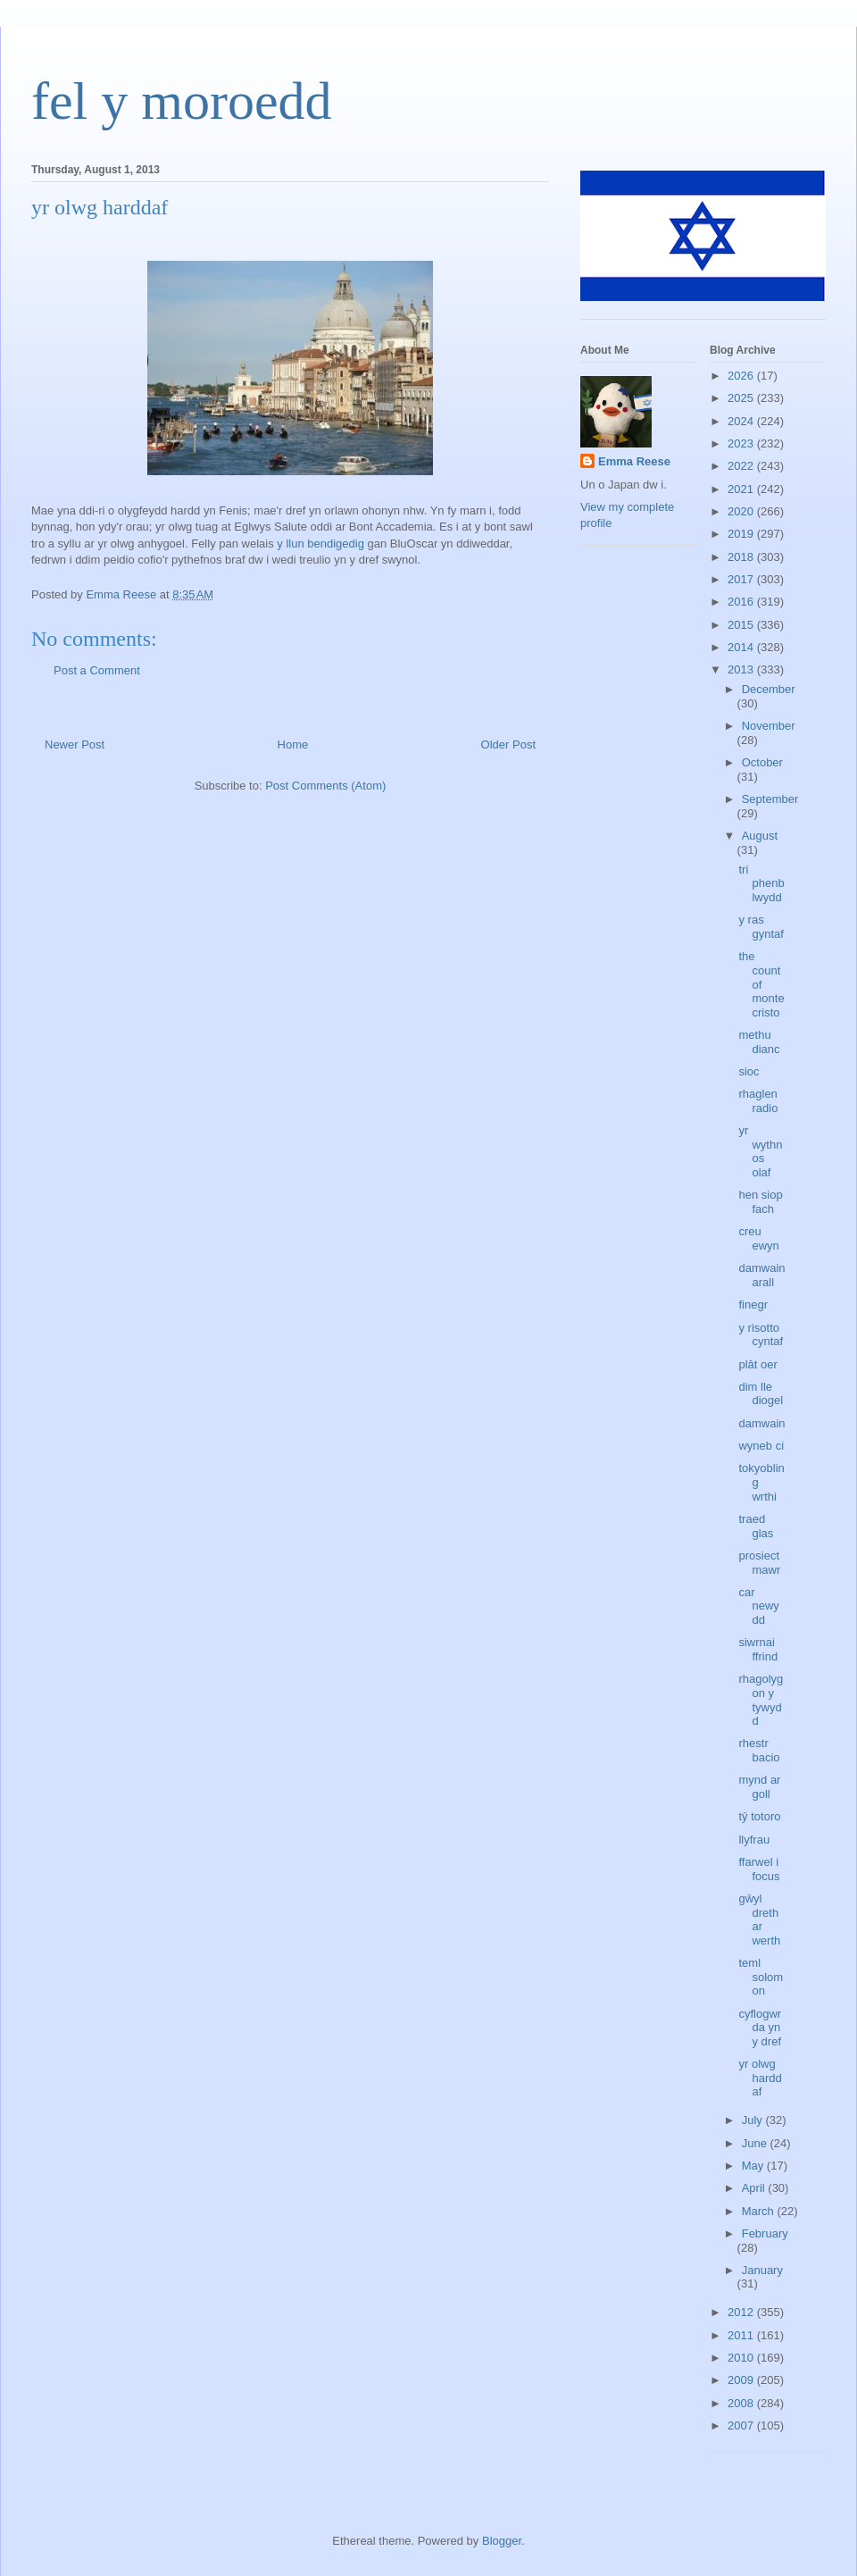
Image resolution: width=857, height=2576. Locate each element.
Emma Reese (634, 461)
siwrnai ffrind (758, 1649)
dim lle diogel (760, 1394)
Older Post (508, 744)
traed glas (755, 1526)
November (768, 725)
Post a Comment (97, 670)
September (770, 799)
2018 (742, 557)
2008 (742, 2403)
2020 (742, 511)
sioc (748, 1071)
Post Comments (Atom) (325, 785)
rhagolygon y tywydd (760, 1699)
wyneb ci (761, 1445)
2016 (742, 601)
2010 (742, 2357)
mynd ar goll (759, 1787)
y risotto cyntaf (760, 1335)
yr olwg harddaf (759, 2077)
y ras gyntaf (760, 927)
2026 (742, 375)
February (765, 2233)
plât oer (757, 1364)
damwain (761, 1423)
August (760, 835)
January (762, 2270)
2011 (742, 2335)
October (762, 762)
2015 (742, 624)
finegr (753, 1304)
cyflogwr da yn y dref (759, 2027)
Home (293, 744)
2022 (742, 466)
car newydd (758, 1606)
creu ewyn (758, 1238)
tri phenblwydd (761, 883)
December (768, 689)
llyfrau (754, 1839)
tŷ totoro (759, 1816)
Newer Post (74, 744)
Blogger (501, 2540)
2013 (742, 669)
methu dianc (758, 1042)
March (760, 2211)
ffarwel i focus (758, 1869)
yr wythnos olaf (760, 1151)
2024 (742, 421)
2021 (742, 489)
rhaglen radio (758, 1101)
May (754, 2165)
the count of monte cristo (761, 983)
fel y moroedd (181, 100)
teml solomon (760, 1976)
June (756, 2143)
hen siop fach (760, 1202)
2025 (742, 398)
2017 (742, 579)
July (754, 2120)
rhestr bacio (758, 1750)
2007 (742, 2425)
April (755, 2188)
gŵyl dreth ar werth (759, 1919)
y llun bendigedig (320, 543)
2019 (742, 533)
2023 (742, 443)
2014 (742, 647)
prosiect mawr (759, 1563)
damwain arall (761, 1275)
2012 (742, 2312)
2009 (742, 2380)
